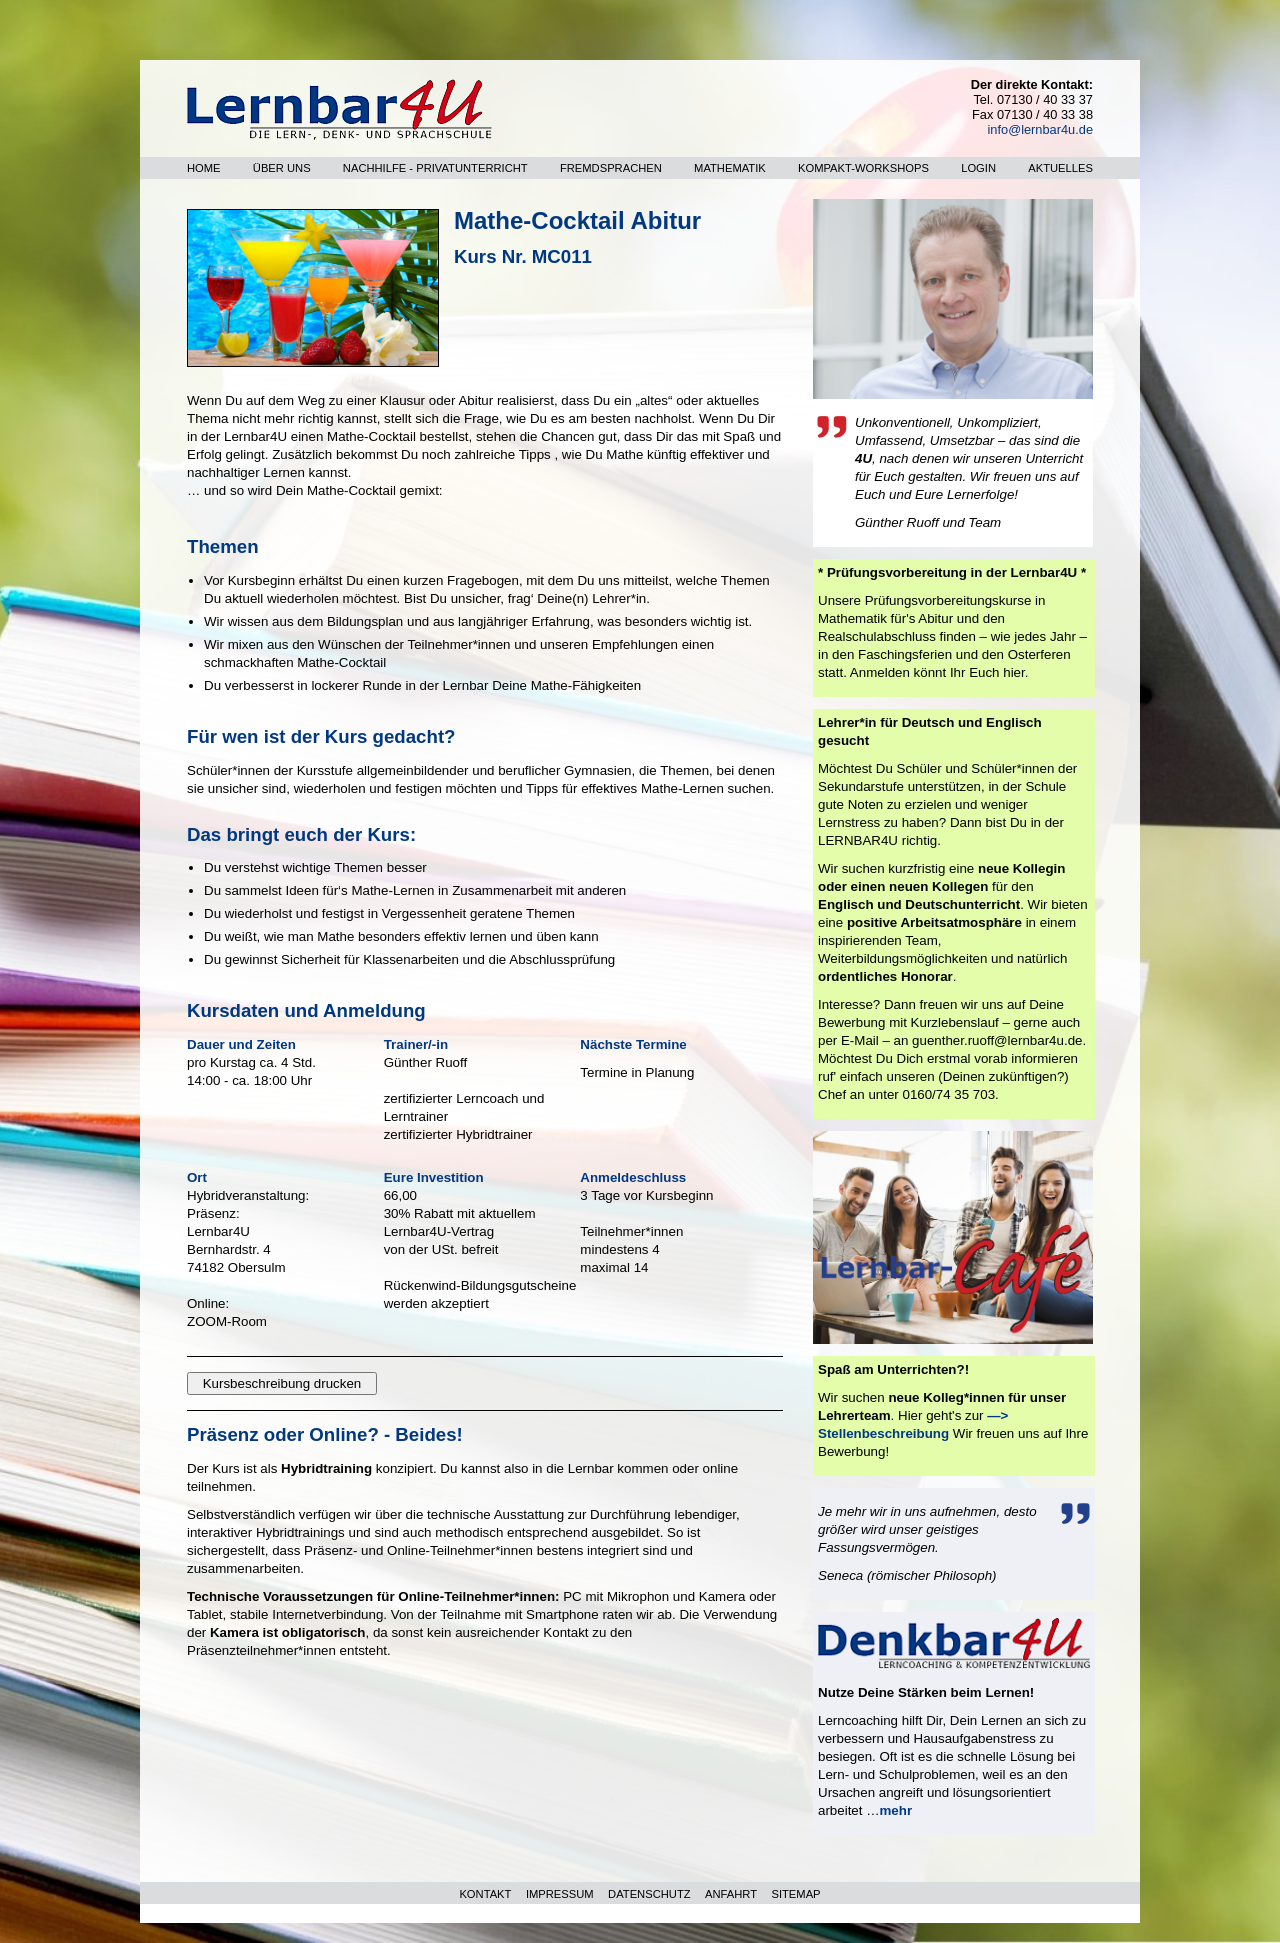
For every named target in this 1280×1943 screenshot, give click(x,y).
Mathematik (730, 168)
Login (978, 168)
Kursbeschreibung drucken (282, 1383)
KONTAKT (485, 1894)
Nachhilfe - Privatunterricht (435, 168)
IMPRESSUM (560, 1894)
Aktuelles (1060, 168)
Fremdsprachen (611, 168)
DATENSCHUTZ (649, 1894)
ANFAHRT (731, 1894)
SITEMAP (795, 1894)
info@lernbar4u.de (1040, 129)
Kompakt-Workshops (863, 168)
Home (204, 168)
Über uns (282, 168)
